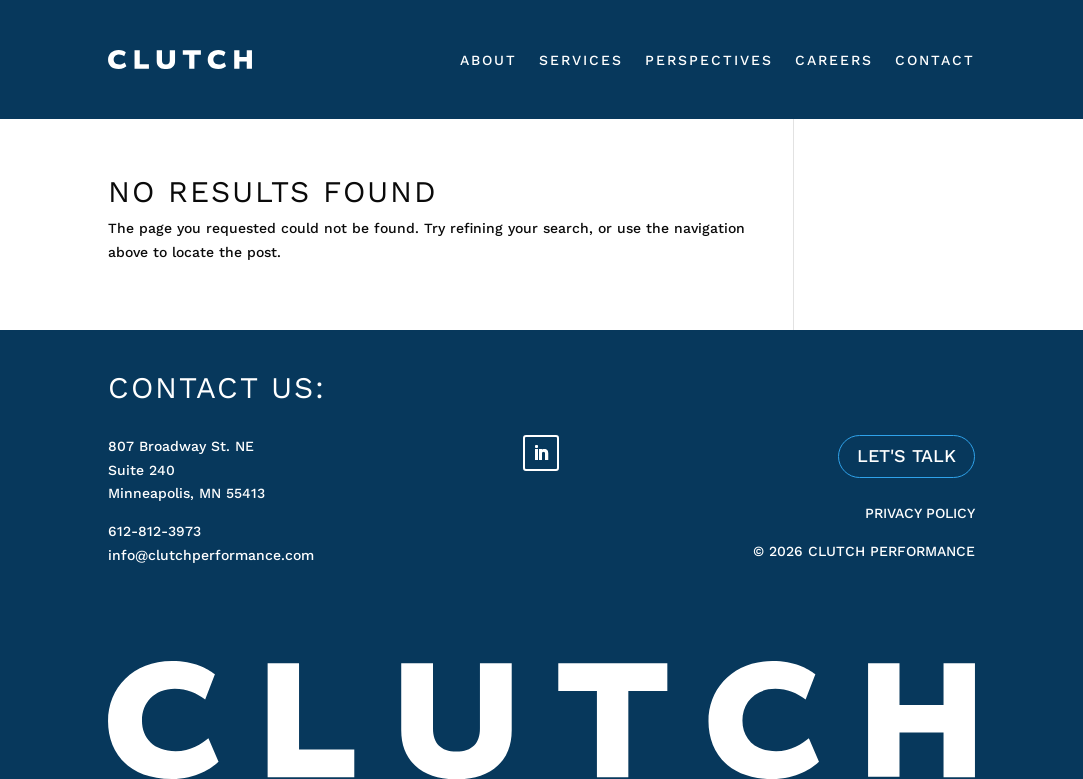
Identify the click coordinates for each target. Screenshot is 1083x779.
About (488, 60)
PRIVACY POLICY (920, 513)
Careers (834, 60)
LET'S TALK (906, 455)
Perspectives (709, 60)
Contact (935, 60)
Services (581, 60)
